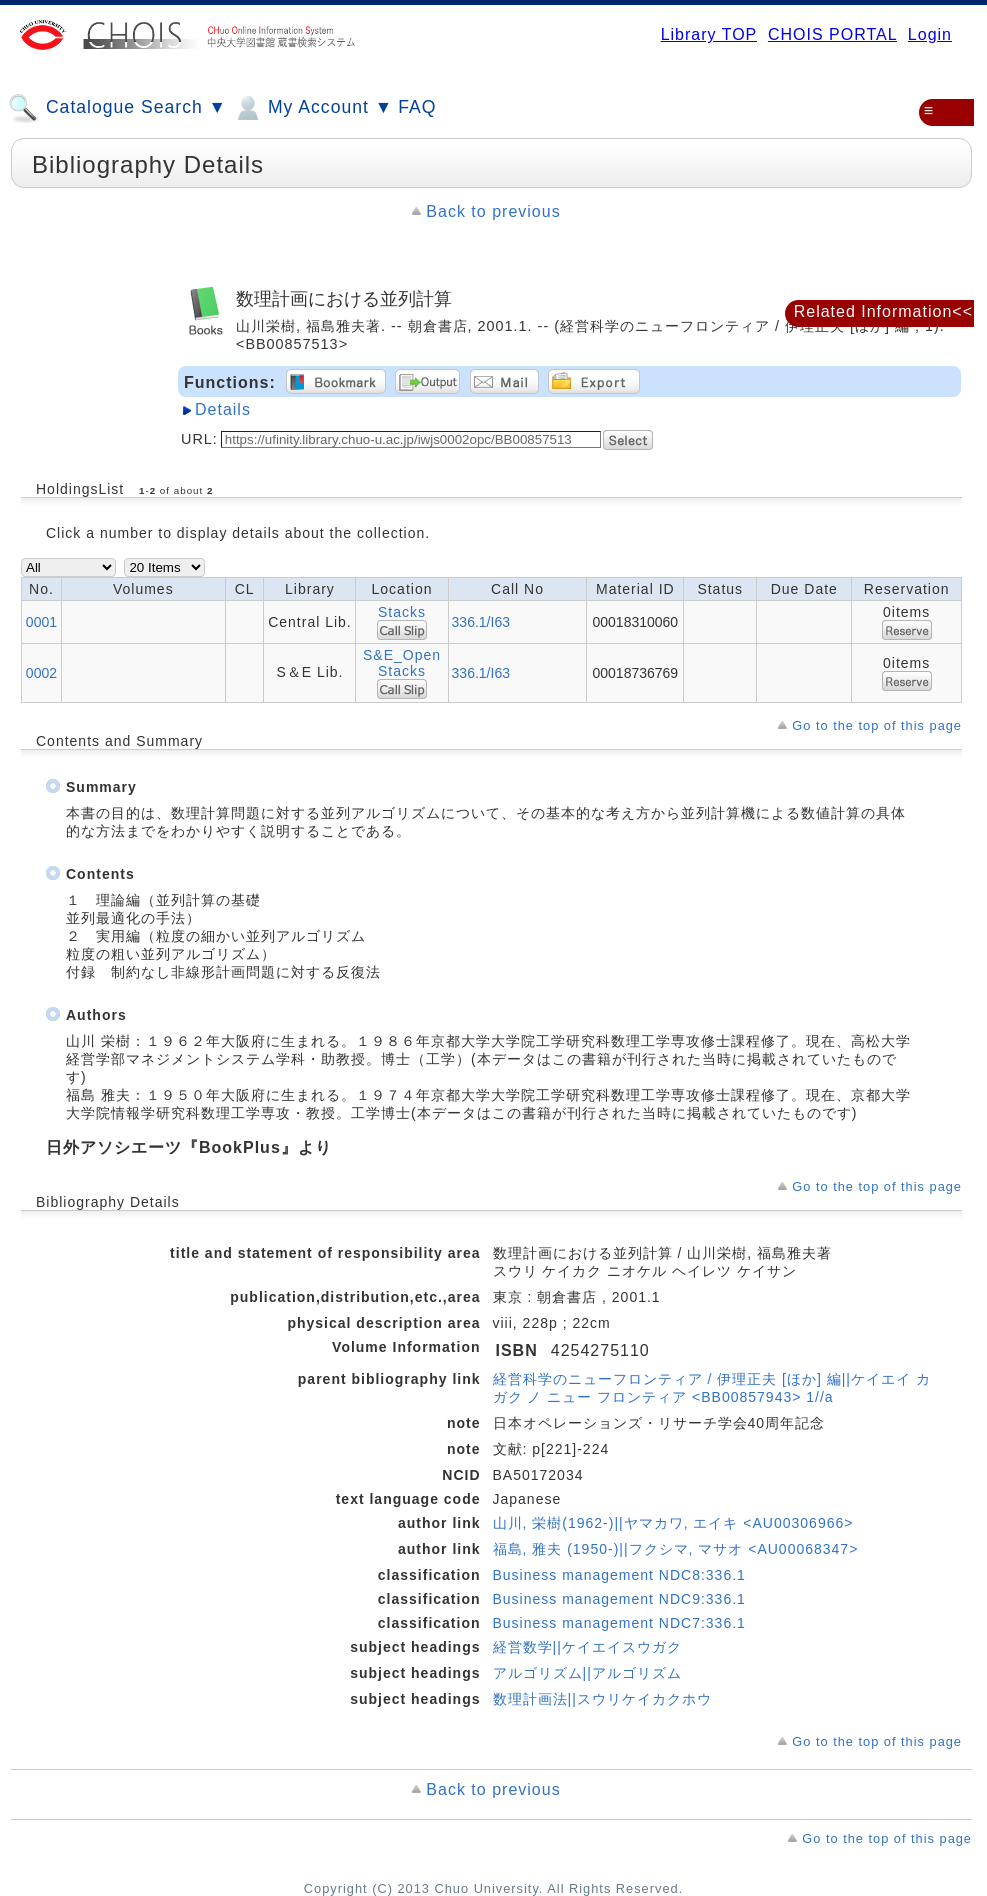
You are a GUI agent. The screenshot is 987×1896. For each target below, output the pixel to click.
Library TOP (709, 34)
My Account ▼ (312, 108)
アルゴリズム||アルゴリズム (587, 1673)
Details (223, 409)
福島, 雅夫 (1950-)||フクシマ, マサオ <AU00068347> (676, 1549)
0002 (41, 673)
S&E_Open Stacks (402, 663)
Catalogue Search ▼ (117, 108)
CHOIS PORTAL (832, 34)
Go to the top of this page (877, 725)
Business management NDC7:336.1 (619, 1623)
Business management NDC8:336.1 (619, 1575)
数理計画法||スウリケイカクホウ (602, 1699)
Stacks (402, 612)
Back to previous (493, 211)
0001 (41, 622)
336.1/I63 (481, 622)
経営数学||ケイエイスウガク (587, 1647)
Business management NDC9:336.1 (619, 1599)
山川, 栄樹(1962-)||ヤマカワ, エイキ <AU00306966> (673, 1523)
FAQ (417, 107)
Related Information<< (883, 311)
